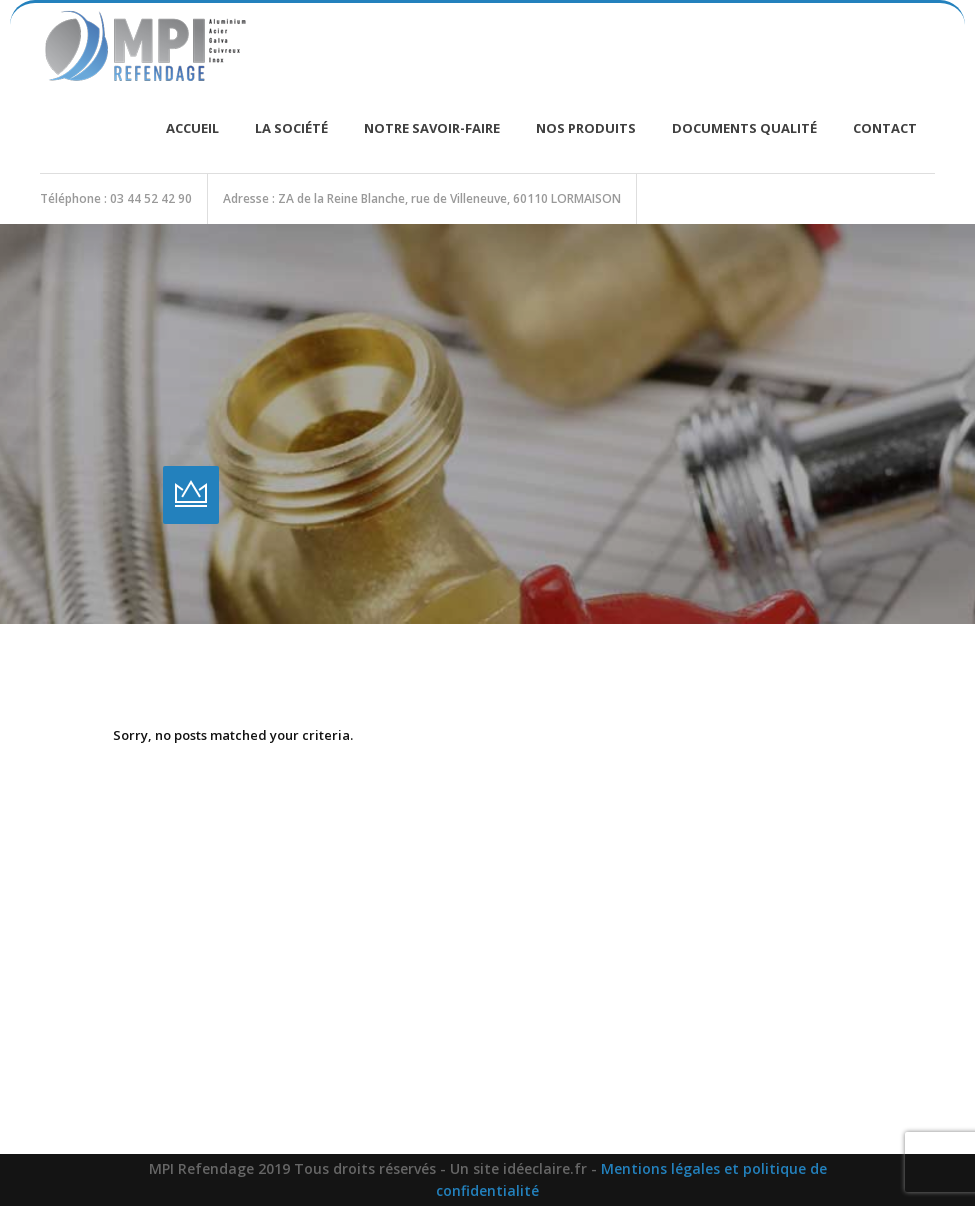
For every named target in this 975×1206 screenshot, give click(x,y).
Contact (885, 128)
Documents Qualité (744, 128)
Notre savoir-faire (432, 128)
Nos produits (586, 128)
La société (291, 128)
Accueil (192, 128)
